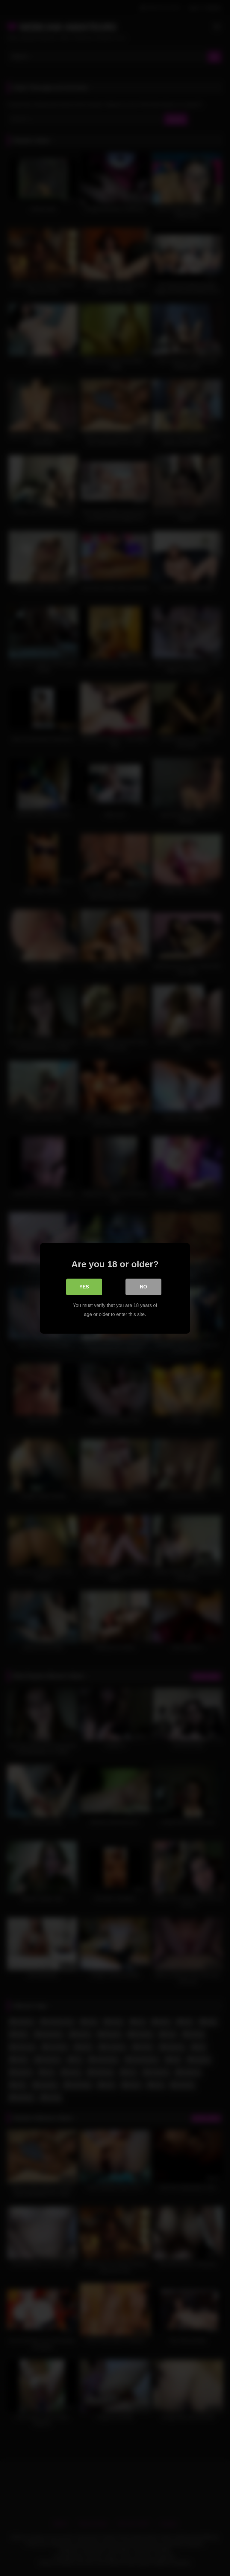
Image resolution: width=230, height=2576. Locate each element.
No (143, 1286)
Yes (84, 1286)
